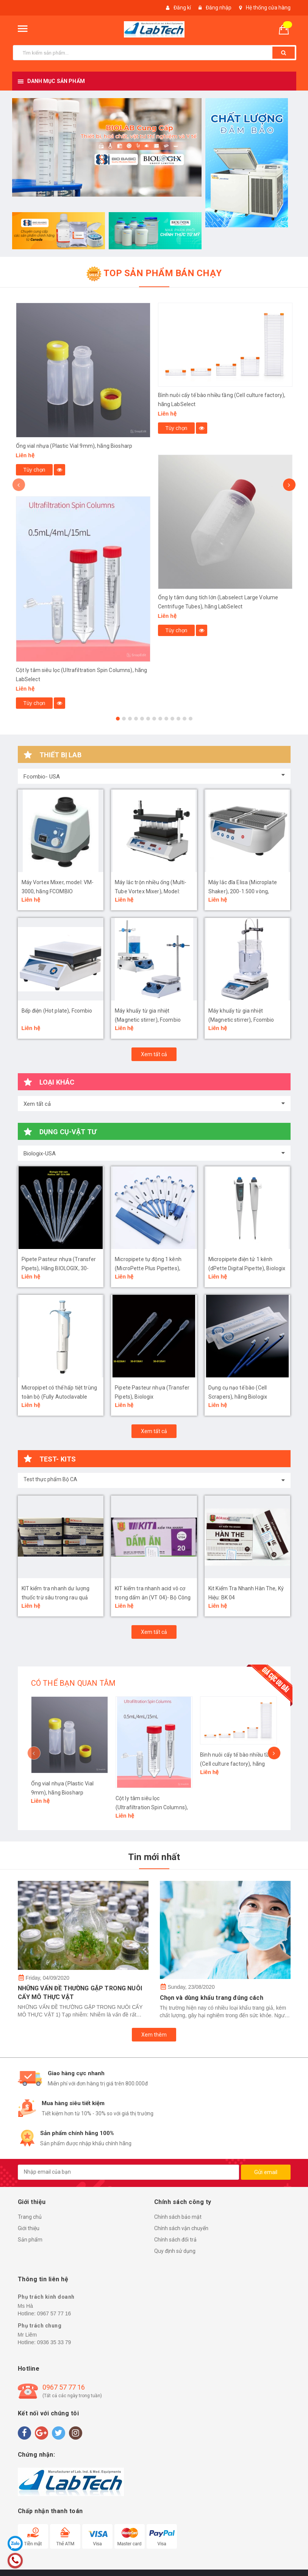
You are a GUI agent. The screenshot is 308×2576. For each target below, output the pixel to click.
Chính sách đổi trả (175, 2240)
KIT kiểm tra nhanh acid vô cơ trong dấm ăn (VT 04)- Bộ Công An (153, 1597)
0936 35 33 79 (54, 2342)
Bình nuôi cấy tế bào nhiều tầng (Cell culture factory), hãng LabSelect (237, 1764)
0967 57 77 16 (54, 2313)
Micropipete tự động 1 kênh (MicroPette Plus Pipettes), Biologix (148, 1268)
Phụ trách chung (40, 2326)
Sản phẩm (30, 2240)
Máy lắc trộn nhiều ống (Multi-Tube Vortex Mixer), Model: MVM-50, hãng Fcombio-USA (150, 891)
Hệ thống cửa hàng (268, 8)
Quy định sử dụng (174, 2251)
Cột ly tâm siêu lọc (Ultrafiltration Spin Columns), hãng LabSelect (152, 1807)
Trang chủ (30, 2217)
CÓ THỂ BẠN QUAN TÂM (73, 1683)
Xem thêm (154, 2035)
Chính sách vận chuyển (181, 2228)
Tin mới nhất (154, 1857)
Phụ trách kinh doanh (46, 2297)
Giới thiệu (28, 2228)
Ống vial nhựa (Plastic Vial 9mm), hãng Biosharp (74, 446)
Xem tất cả (154, 1054)
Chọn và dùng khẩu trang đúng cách (211, 1997)
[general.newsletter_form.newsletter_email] (128, 2172)
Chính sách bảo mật (178, 2217)
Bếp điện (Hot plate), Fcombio (57, 1011)
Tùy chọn (34, 470)
